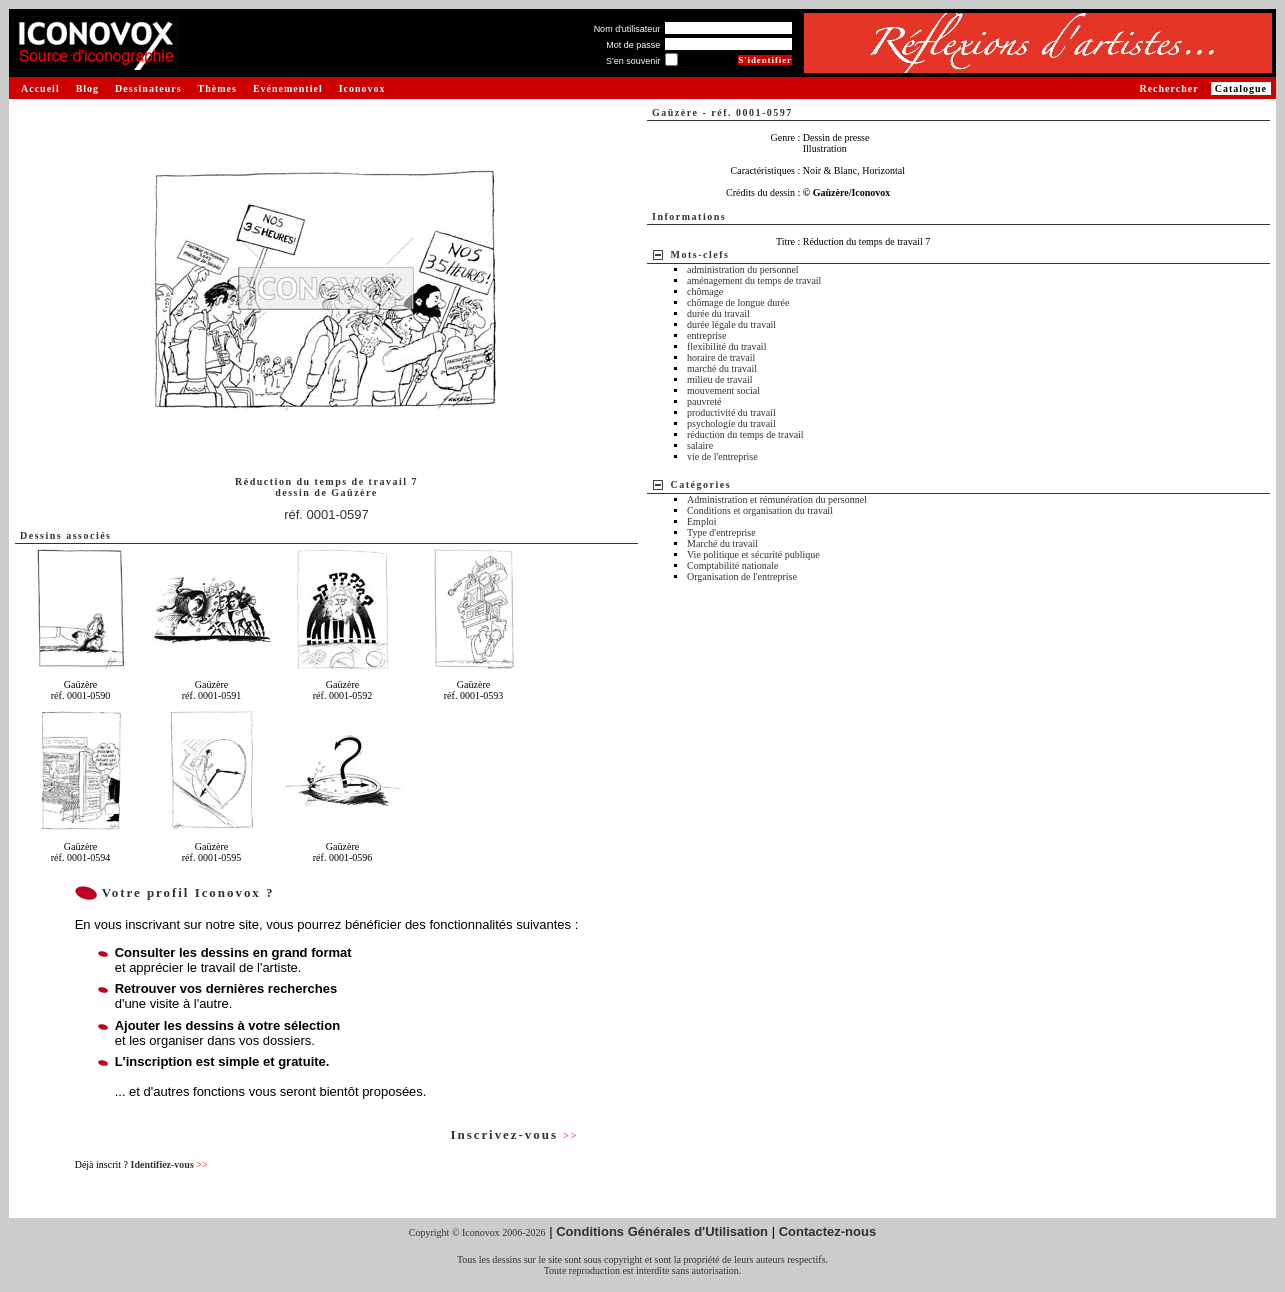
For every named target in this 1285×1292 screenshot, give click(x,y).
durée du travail (718, 313)
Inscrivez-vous (514, 1134)
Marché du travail (722, 543)
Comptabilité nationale (732, 565)
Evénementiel (288, 88)
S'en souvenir (633, 61)
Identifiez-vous (168, 1164)
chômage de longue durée (738, 302)
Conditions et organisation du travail (760, 510)
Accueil (40, 88)
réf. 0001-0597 (326, 514)
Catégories (701, 484)
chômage (705, 291)
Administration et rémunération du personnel (777, 499)
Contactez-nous (828, 1231)
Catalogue (1241, 88)
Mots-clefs (700, 254)
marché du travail (722, 368)
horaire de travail (721, 357)
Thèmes (217, 88)
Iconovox (362, 88)
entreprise (706, 335)
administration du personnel (743, 269)
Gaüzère (354, 492)
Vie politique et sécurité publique (753, 554)
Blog (87, 88)
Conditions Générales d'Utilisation (662, 1231)
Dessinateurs (148, 88)
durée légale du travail (731, 324)
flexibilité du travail (726, 346)
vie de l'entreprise (722, 456)
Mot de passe (633, 45)
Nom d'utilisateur (627, 29)
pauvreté (704, 401)
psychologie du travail (731, 423)
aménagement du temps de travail (754, 280)
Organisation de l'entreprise (742, 576)
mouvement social (723, 390)
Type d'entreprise (721, 532)
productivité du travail (731, 412)
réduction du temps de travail (745, 434)
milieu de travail (720, 379)
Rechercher (1168, 88)
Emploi (701, 521)
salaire (700, 445)
